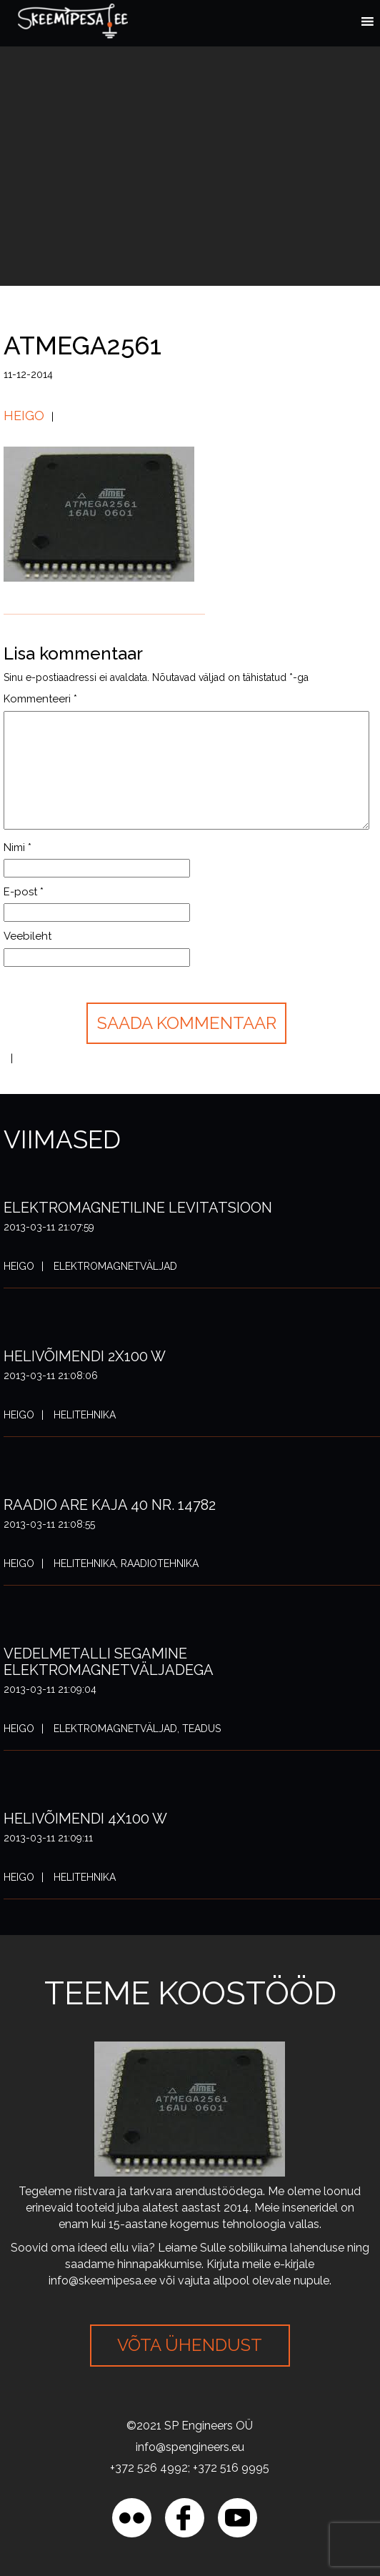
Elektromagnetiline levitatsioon (138, 1207)
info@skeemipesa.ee (102, 2280)
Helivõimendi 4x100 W (85, 1818)
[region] (157, 2501)
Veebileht (27, 936)
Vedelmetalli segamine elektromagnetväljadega (109, 1662)
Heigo (24, 415)
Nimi (17, 847)
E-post (24, 891)
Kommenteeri (40, 698)
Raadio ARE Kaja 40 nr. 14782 (110, 1504)
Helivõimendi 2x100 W (85, 1356)
